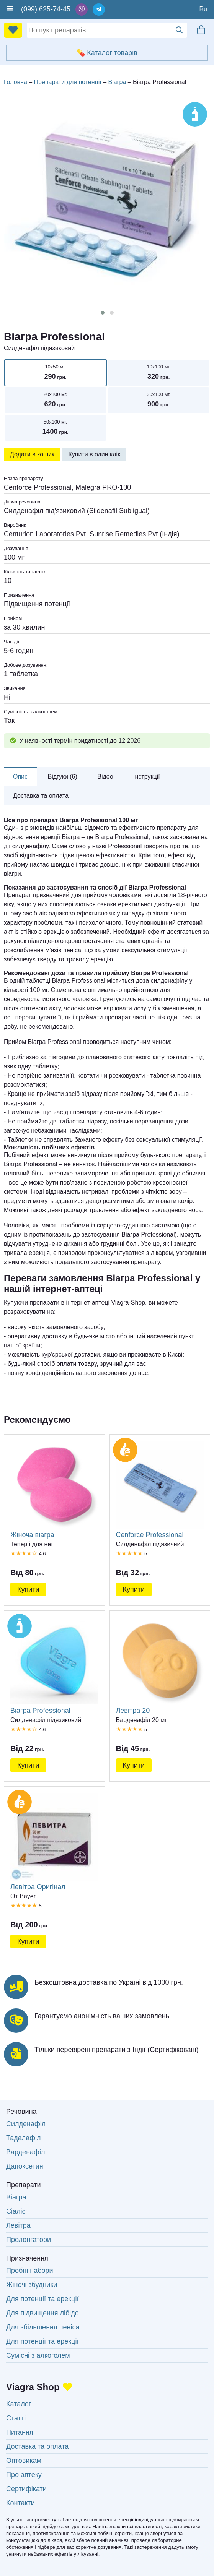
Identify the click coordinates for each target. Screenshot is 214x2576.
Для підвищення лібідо (42, 2313)
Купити (28, 1589)
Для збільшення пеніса (42, 2327)
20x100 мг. (55, 400)
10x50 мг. (55, 373)
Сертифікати (26, 2489)
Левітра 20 (160, 1665)
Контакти (20, 2503)
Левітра (18, 2225)
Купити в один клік (94, 454)
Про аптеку (24, 2475)
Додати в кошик (32, 454)
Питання (19, 2432)
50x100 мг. (55, 428)
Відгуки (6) (62, 776)
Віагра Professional (54, 1665)
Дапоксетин (24, 2166)
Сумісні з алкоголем (38, 2355)
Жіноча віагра (54, 1489)
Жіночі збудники (31, 2285)
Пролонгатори (28, 2239)
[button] (102, 313)
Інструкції (146, 776)
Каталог (18, 2404)
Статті (16, 2418)
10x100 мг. (159, 373)
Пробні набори (29, 2270)
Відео (105, 776)
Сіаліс (16, 2211)
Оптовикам (23, 2460)
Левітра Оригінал (54, 1841)
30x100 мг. (159, 400)
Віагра (16, 2197)
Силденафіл (26, 2124)
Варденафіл (25, 2152)
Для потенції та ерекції (42, 2299)
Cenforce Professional (160, 1489)
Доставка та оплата (41, 795)
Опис (20, 776)
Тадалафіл (23, 2138)
